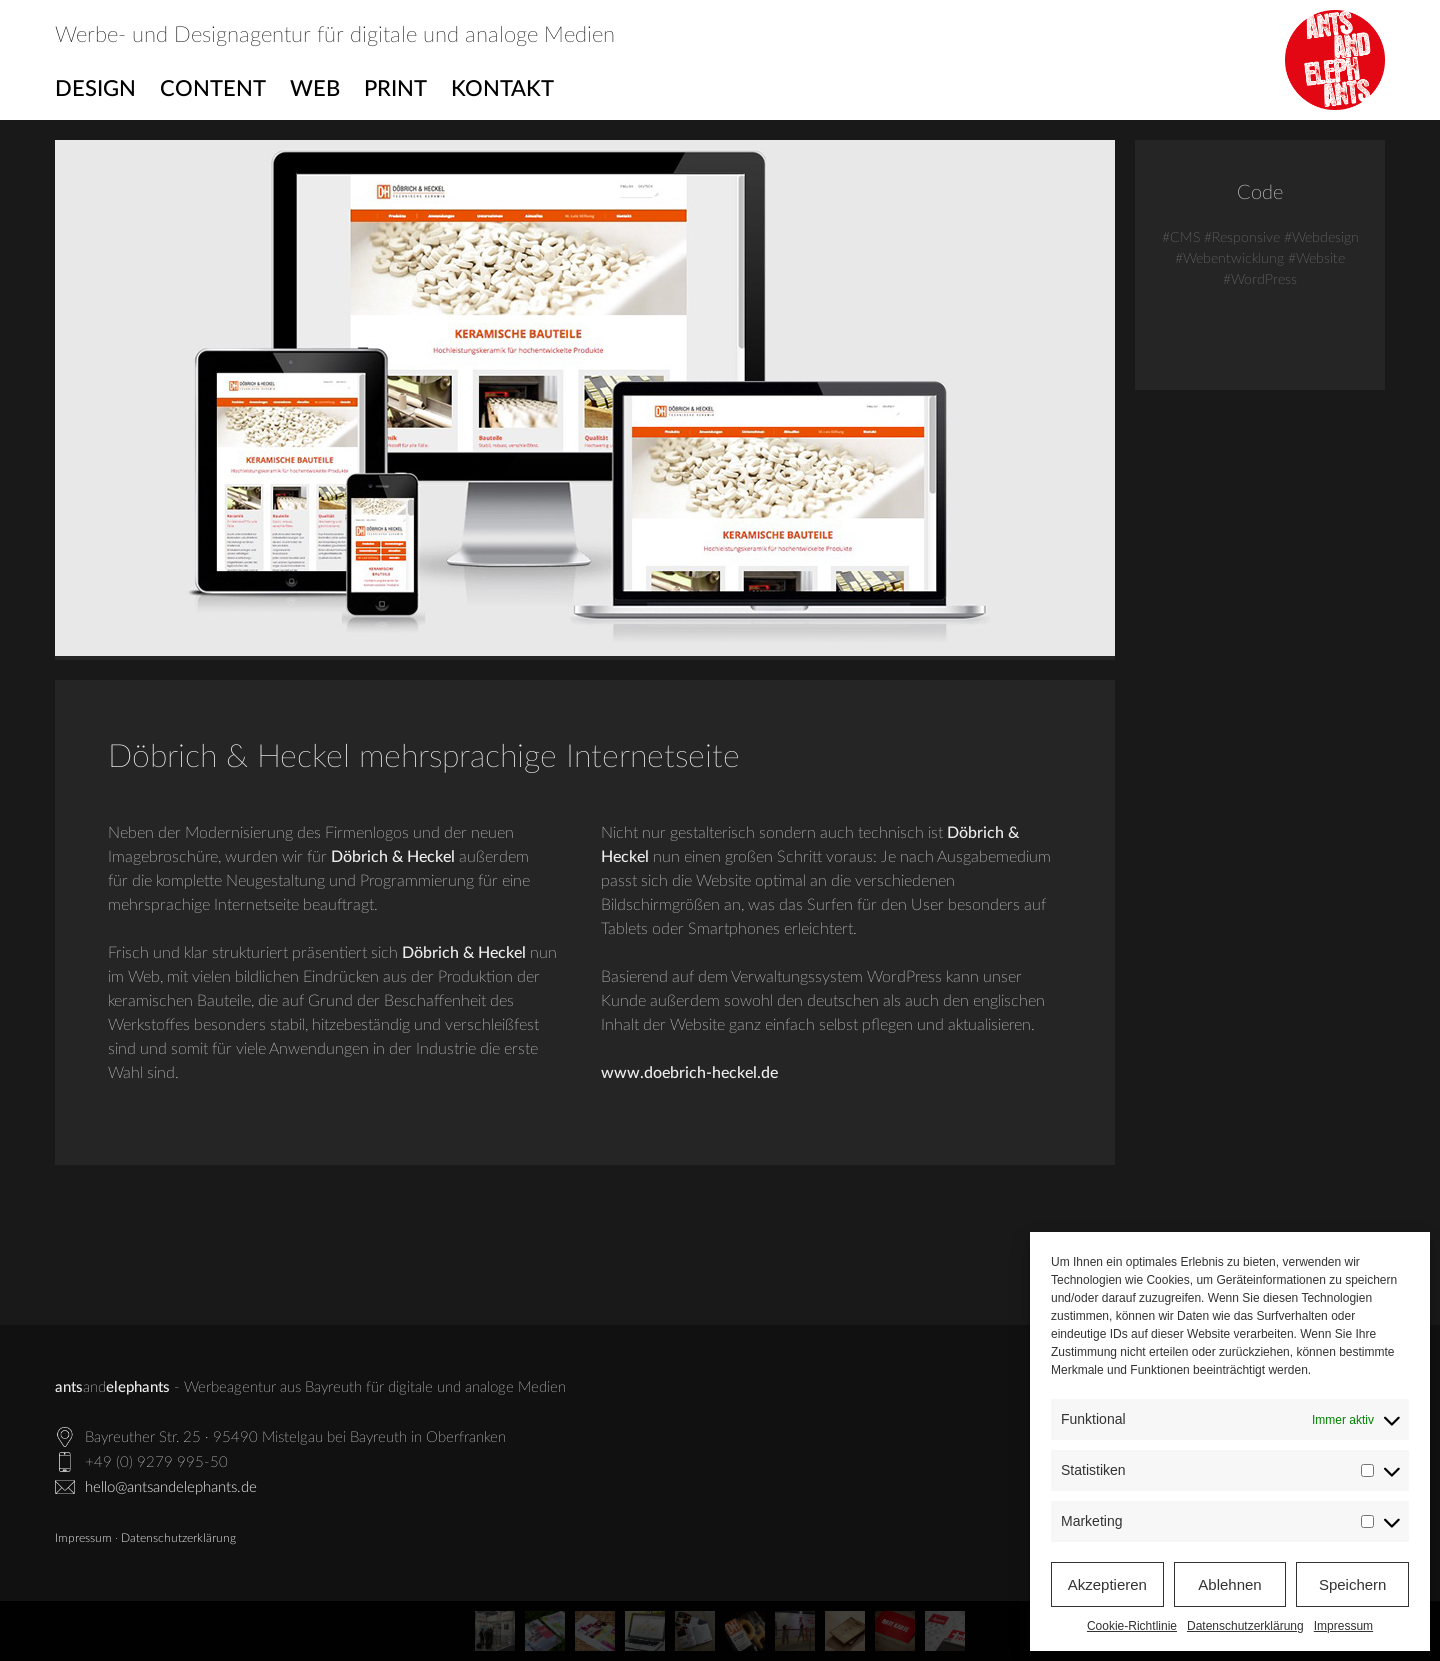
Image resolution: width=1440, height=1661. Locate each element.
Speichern (1353, 1584)
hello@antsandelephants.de (171, 1487)
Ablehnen (1229, 1584)
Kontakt (502, 89)
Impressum (1343, 1626)
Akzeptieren (1107, 1584)
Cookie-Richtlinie (1132, 1626)
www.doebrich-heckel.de (689, 1073)
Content (213, 89)
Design (95, 89)
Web (315, 89)
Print (395, 89)
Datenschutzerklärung (1245, 1626)
